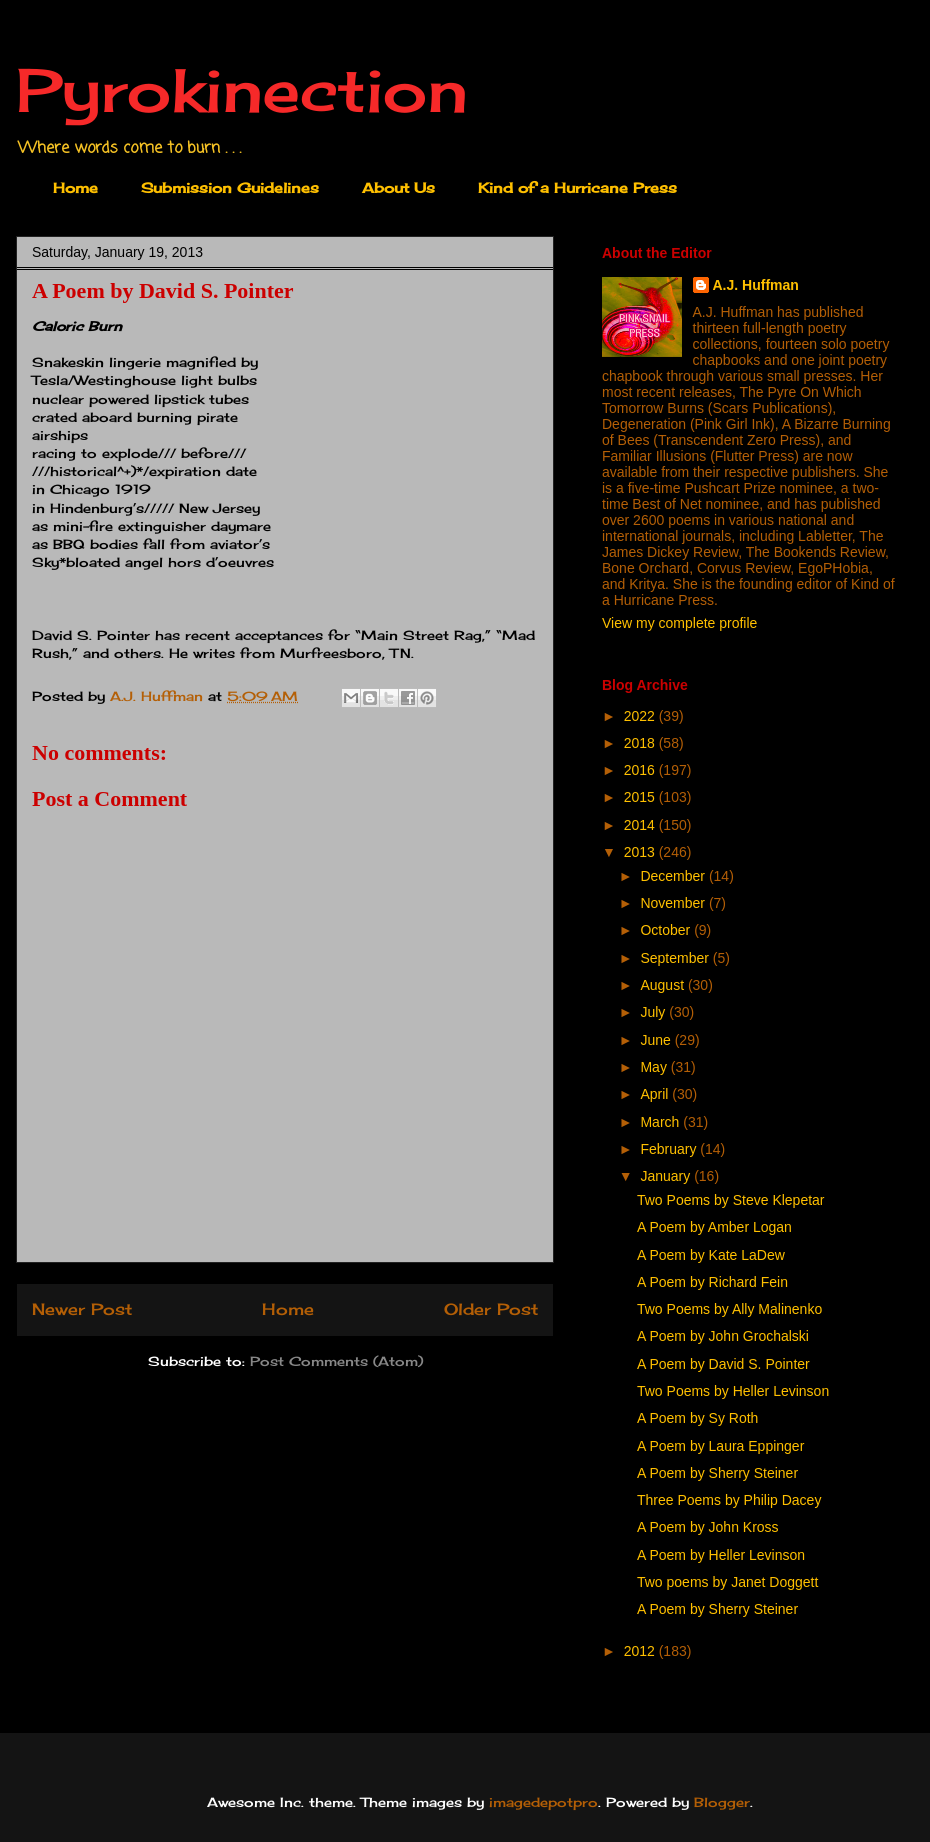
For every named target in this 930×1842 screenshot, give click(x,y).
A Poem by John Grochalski (723, 1336)
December (674, 876)
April (656, 1094)
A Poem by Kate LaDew (711, 1255)
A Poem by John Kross (708, 1527)
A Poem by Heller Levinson (721, 1555)
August (663, 985)
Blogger (722, 1802)
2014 (641, 825)
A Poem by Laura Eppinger (720, 1446)
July (654, 1012)
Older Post (491, 1309)
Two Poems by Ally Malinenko (729, 1309)
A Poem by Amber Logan (714, 1227)
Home (75, 187)
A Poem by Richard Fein (712, 1282)
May (655, 1067)
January (667, 1176)
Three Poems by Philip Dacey (729, 1500)
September (676, 958)
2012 (641, 1651)
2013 (641, 852)
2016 (641, 770)
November (674, 903)
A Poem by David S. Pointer (723, 1364)
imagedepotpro (543, 1802)
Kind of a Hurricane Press (577, 187)
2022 (641, 716)
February (670, 1149)
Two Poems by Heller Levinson (733, 1391)
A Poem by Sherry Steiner (717, 1473)
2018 (641, 743)
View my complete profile (679, 623)
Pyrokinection (242, 89)
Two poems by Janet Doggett (727, 1582)
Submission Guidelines (230, 187)
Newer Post (82, 1309)
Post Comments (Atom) (336, 1361)
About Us (398, 187)
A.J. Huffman (756, 285)
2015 (641, 797)
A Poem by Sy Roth (697, 1418)
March (661, 1122)
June (657, 1040)
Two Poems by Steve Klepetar (731, 1200)
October (667, 930)
